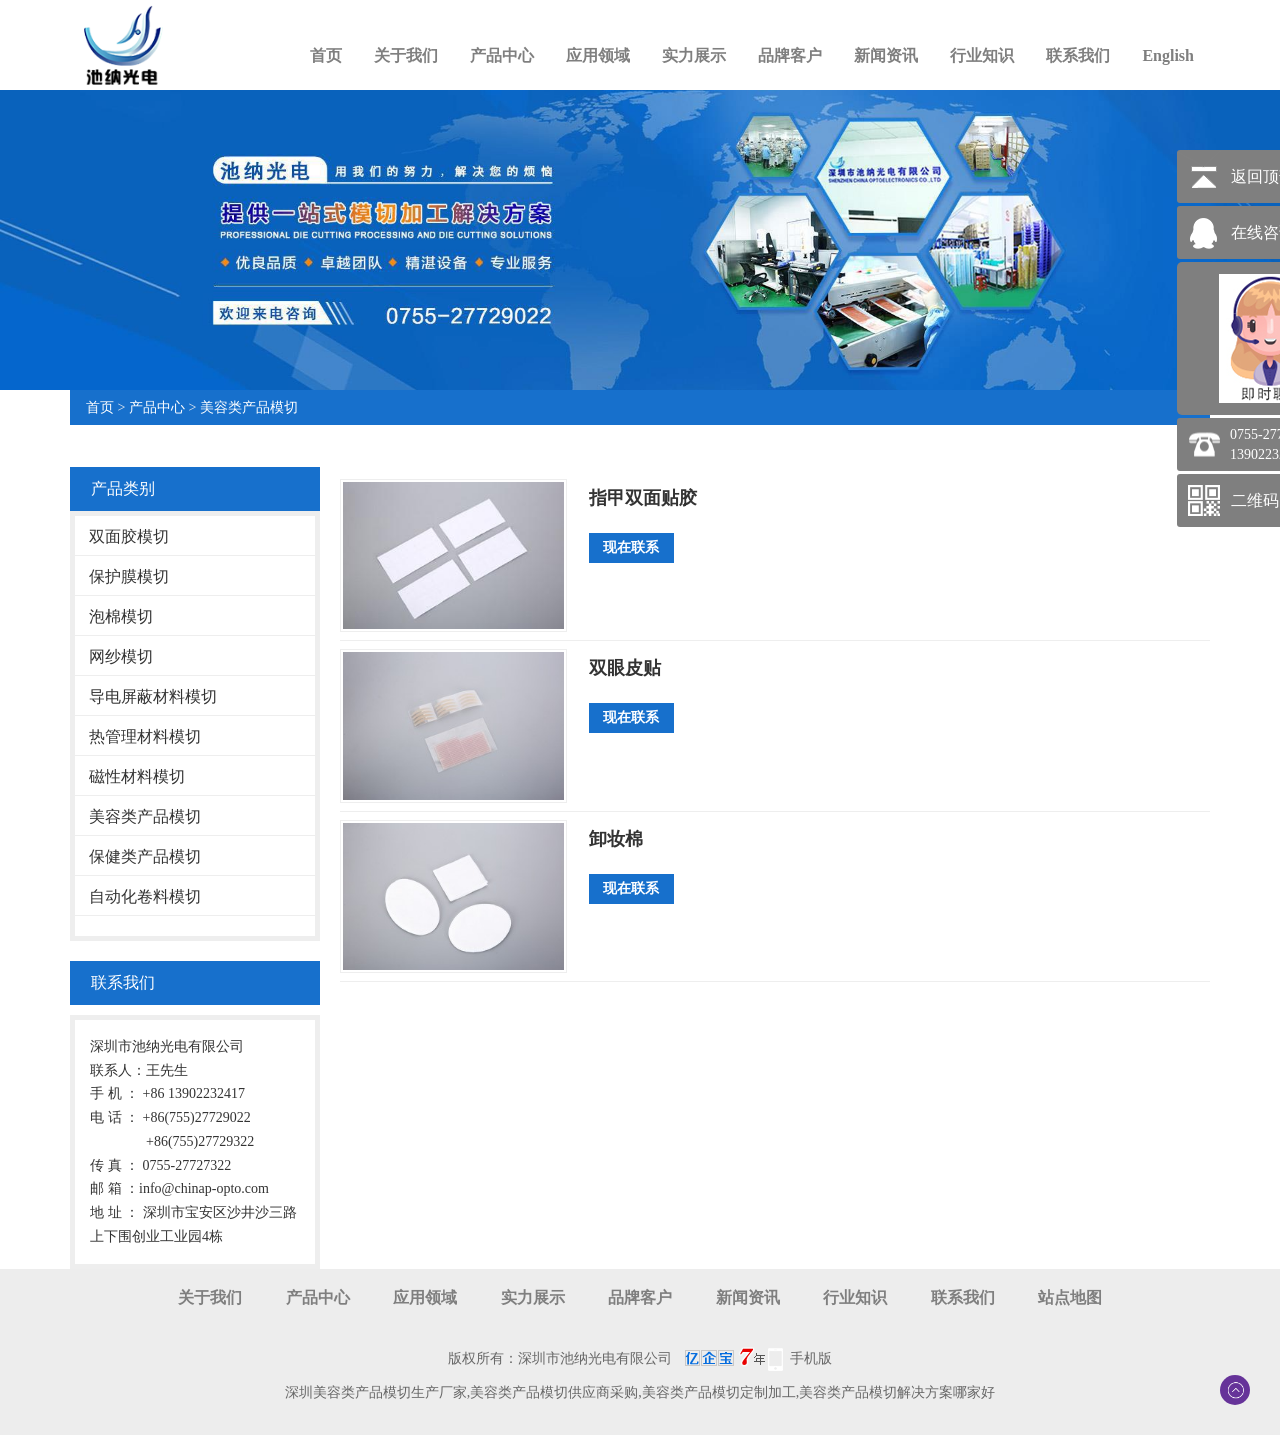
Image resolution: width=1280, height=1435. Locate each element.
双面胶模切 (129, 536)
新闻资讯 (886, 55)
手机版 (811, 1358)
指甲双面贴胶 (643, 498)
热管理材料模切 (145, 736)
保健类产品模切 (145, 856)
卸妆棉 (616, 839)
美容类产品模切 (249, 407)
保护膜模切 (129, 576)
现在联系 (631, 547)
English (1168, 55)
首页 (326, 55)
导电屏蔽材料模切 (153, 696)
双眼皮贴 (625, 668)
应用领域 (598, 55)
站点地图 (1070, 1297)
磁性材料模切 (137, 776)
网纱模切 (121, 656)
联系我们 (1078, 55)
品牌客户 (790, 55)
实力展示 (694, 55)
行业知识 (982, 55)
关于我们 (406, 55)
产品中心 (502, 55)
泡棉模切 (121, 616)
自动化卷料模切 (145, 896)
